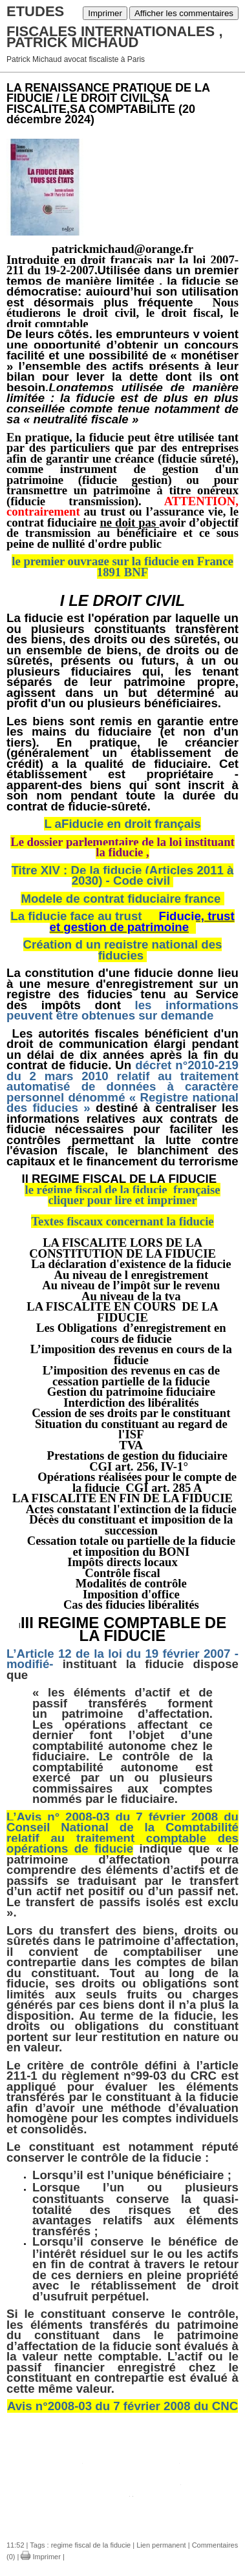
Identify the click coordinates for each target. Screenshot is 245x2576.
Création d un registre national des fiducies (122, 950)
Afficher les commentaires (183, 13)
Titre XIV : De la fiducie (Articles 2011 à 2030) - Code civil (123, 875)
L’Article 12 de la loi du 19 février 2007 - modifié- (122, 1659)
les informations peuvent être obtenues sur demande (122, 1010)
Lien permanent (161, 2545)
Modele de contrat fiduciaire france (120, 898)
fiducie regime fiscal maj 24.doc (130, 2481)
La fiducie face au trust (122, 921)
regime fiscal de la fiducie (91, 2545)
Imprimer (105, 13)
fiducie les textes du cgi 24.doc (131, 2460)
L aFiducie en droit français (122, 823)
